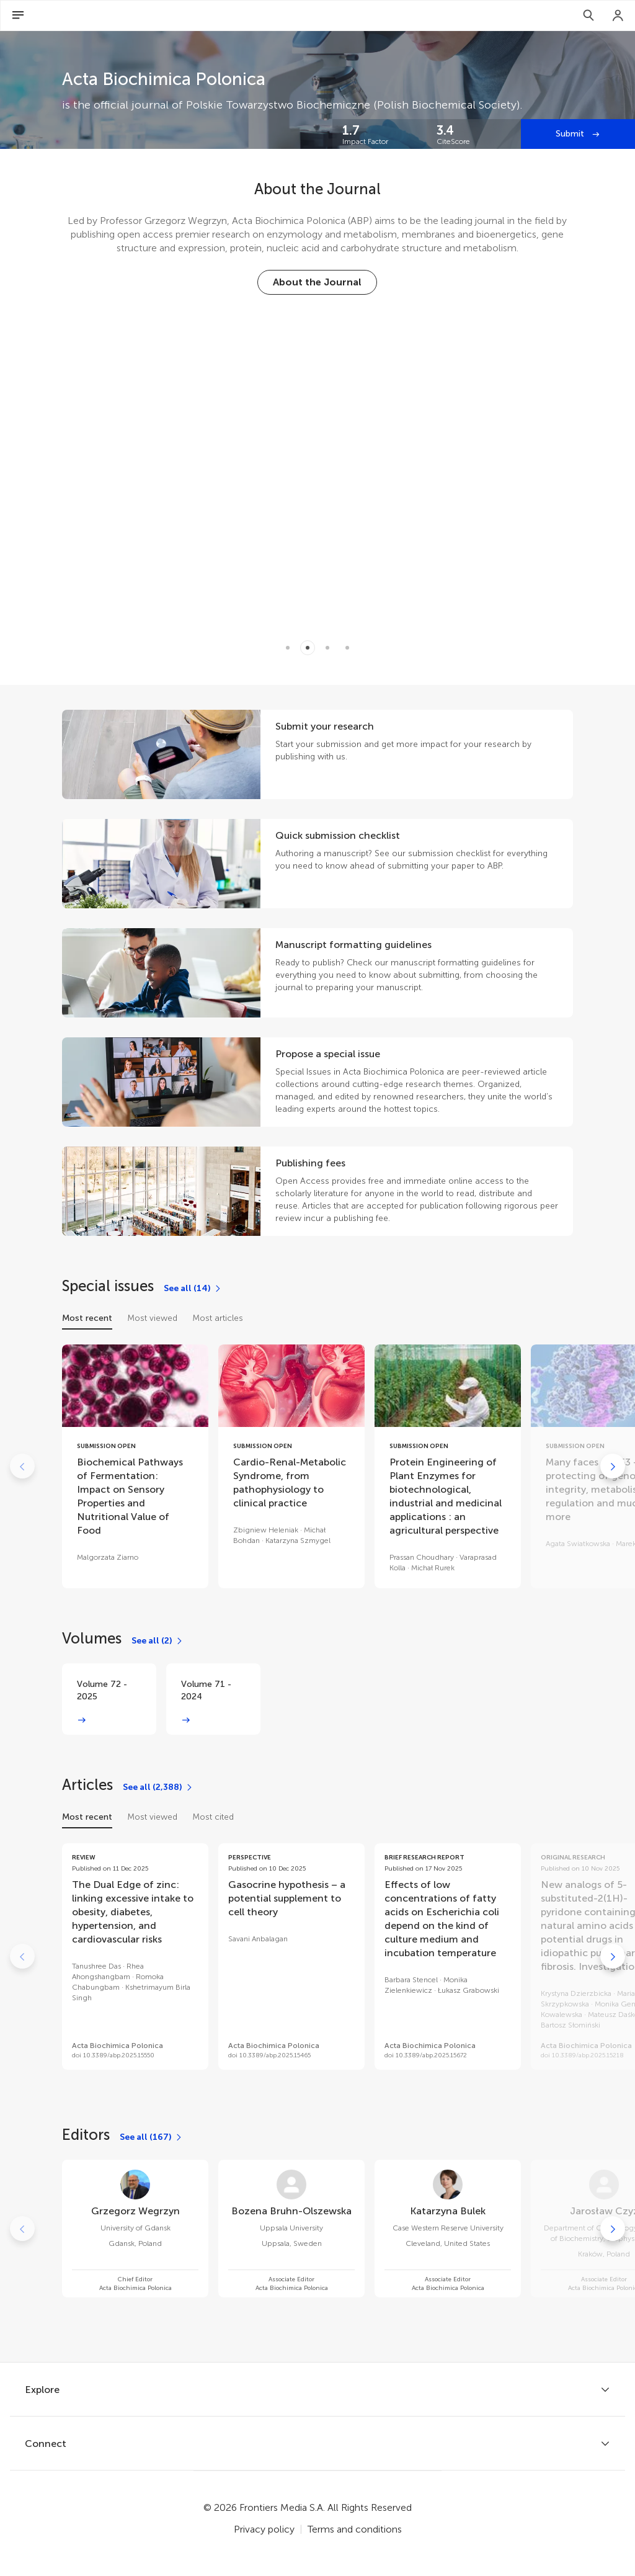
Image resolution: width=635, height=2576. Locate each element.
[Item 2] (327, 647)
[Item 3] (347, 647)
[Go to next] (612, 1466)
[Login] (618, 15)
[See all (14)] (193, 1288)
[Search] (588, 15)
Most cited (213, 1817)
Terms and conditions (355, 2529)
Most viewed (152, 1318)
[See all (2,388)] (158, 1787)
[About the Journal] (317, 282)
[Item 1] (307, 647)
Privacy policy (264, 2529)
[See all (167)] (151, 2137)
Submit (571, 133)
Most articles (217, 1318)
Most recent (87, 1318)
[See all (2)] (157, 1641)
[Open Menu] (18, 15)
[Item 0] (287, 647)
